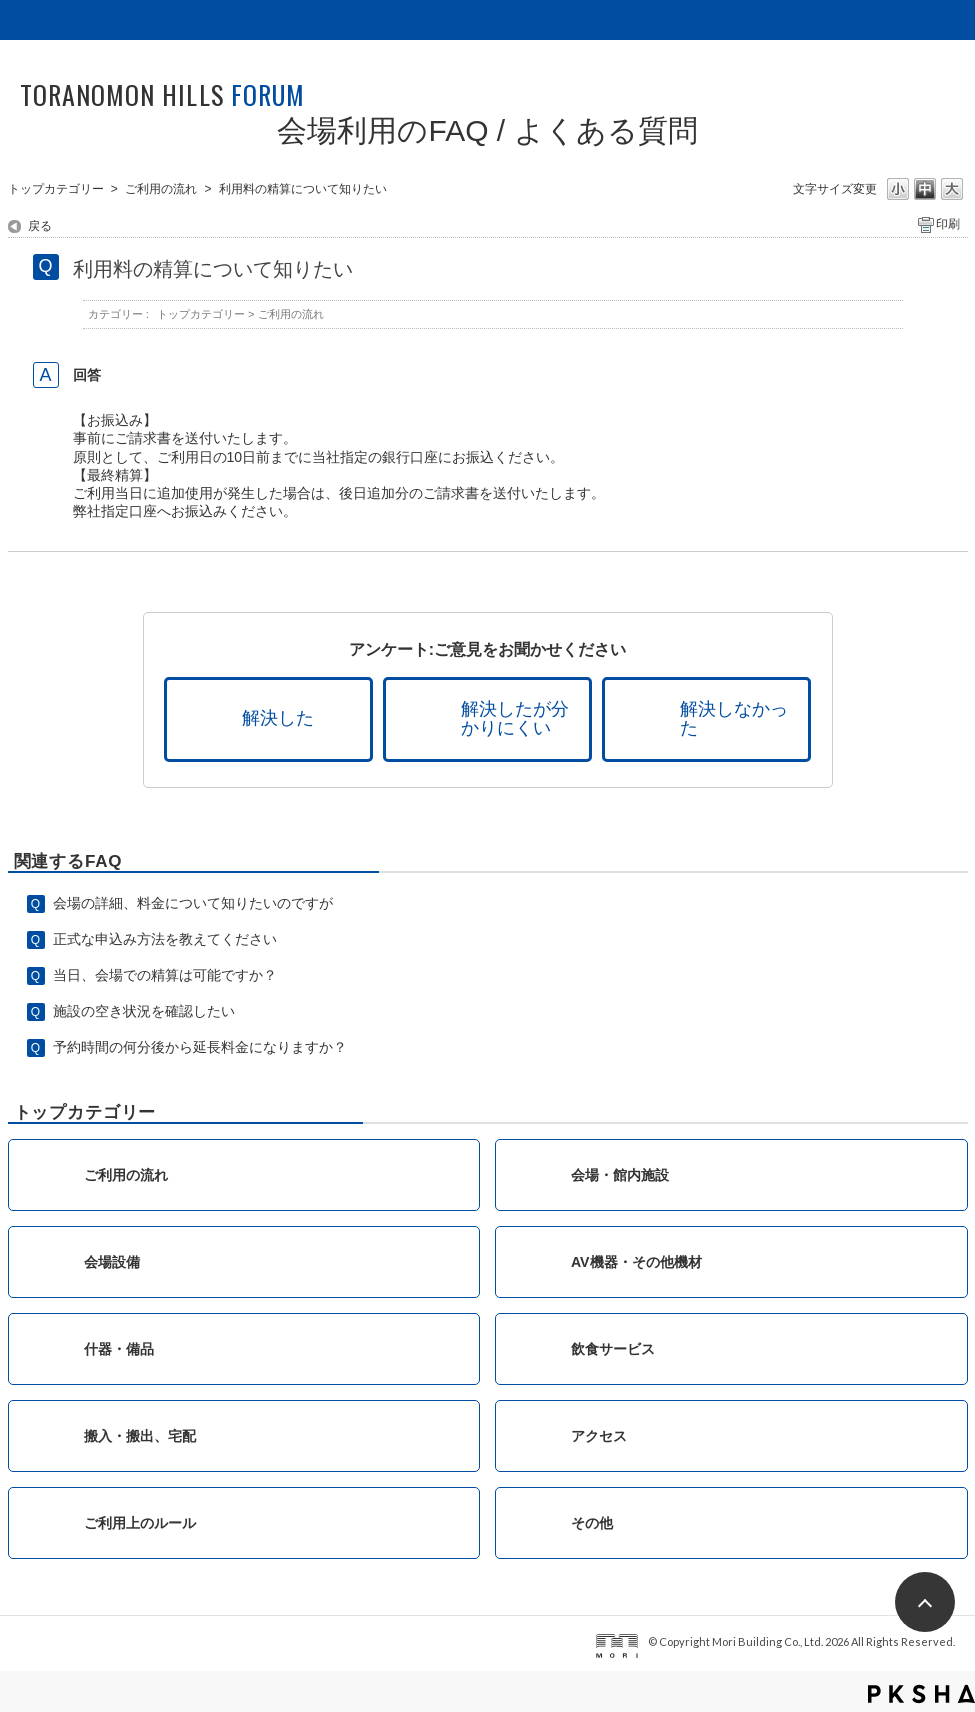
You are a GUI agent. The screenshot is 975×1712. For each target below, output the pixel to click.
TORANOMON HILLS (162, 94)
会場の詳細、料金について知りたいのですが (193, 903)
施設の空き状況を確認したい (144, 1011)
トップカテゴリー (56, 189)
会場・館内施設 (620, 1175)
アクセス (599, 1436)
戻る (40, 226)
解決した (278, 718)
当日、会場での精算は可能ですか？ (165, 975)
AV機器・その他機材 (636, 1262)
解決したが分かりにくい (515, 718)
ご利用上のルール (140, 1523)
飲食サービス (613, 1349)
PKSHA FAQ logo (921, 1694)
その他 (592, 1523)
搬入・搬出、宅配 (140, 1436)
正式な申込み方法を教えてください (165, 939)
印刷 (948, 224)
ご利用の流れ (161, 189)
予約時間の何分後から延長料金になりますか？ (200, 1047)
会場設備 (112, 1262)
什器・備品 (119, 1349)
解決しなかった (734, 718)
